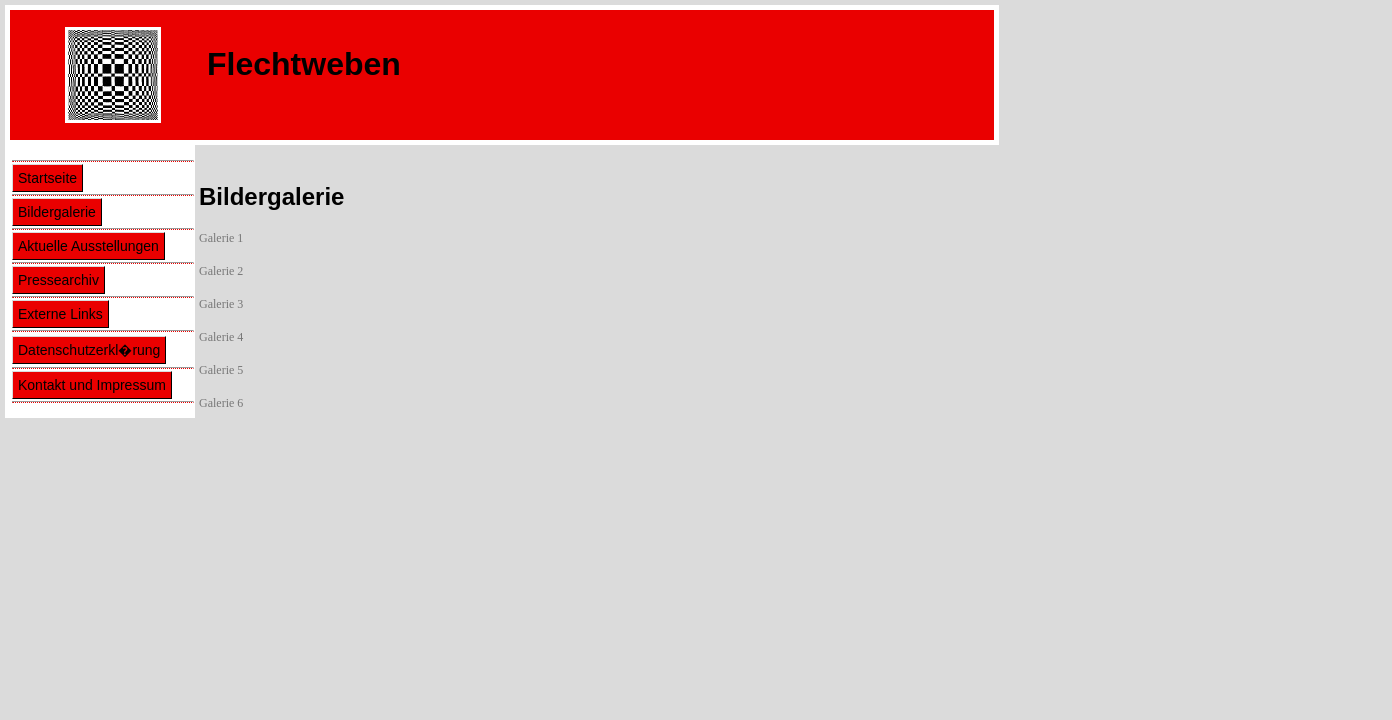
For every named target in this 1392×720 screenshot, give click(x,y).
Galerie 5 (221, 370)
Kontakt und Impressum (92, 385)
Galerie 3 (221, 304)
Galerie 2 (221, 271)
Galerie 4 (221, 337)
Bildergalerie (57, 212)
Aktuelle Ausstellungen (88, 246)
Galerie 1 (221, 238)
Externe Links (60, 314)
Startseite (47, 178)
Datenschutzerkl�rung (89, 350)
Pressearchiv (58, 280)
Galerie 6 (221, 403)
